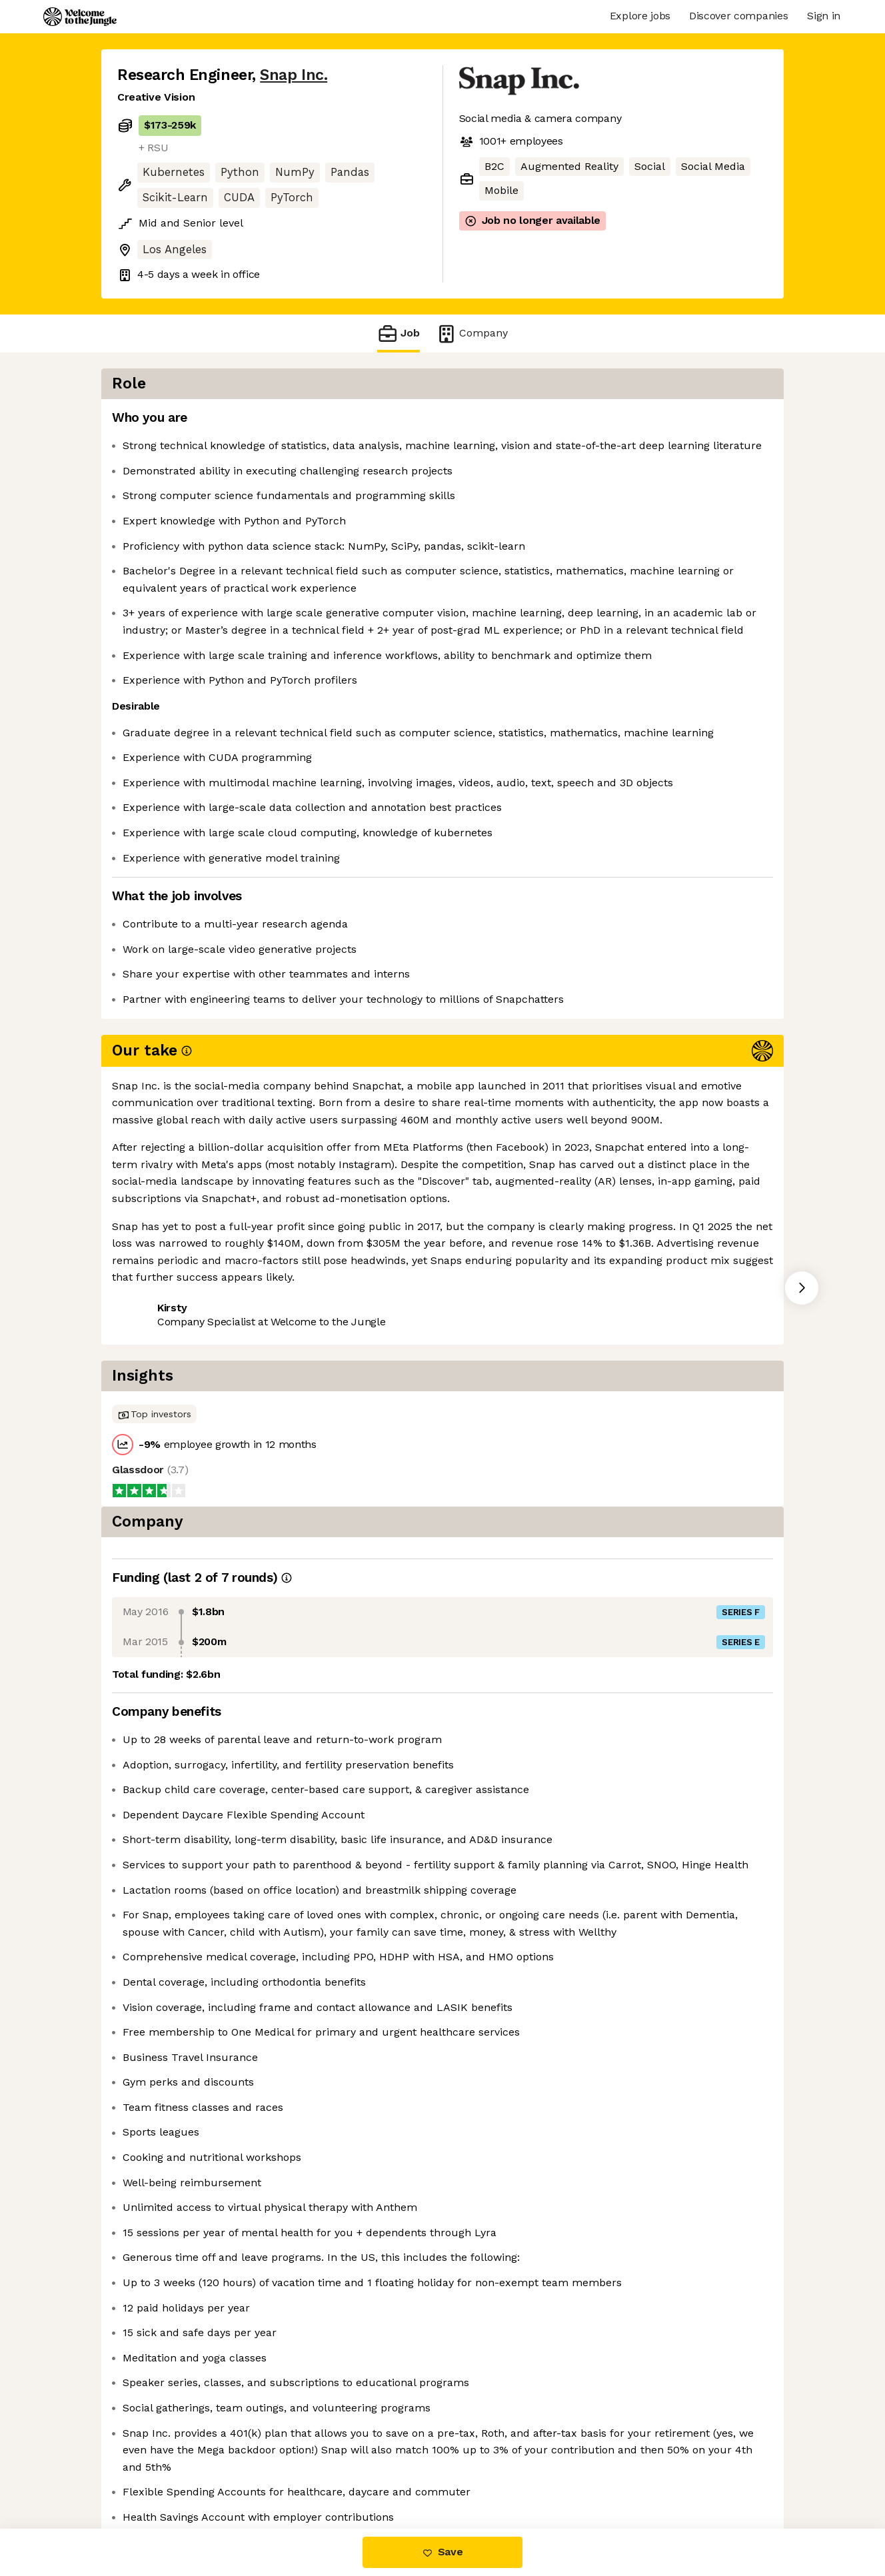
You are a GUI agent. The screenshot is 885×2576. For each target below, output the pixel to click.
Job (398, 333)
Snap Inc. (293, 75)
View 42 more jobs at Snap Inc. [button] (291, 1324)
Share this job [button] (154, 1324)
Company (472, 333)
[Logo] (80, 16)
